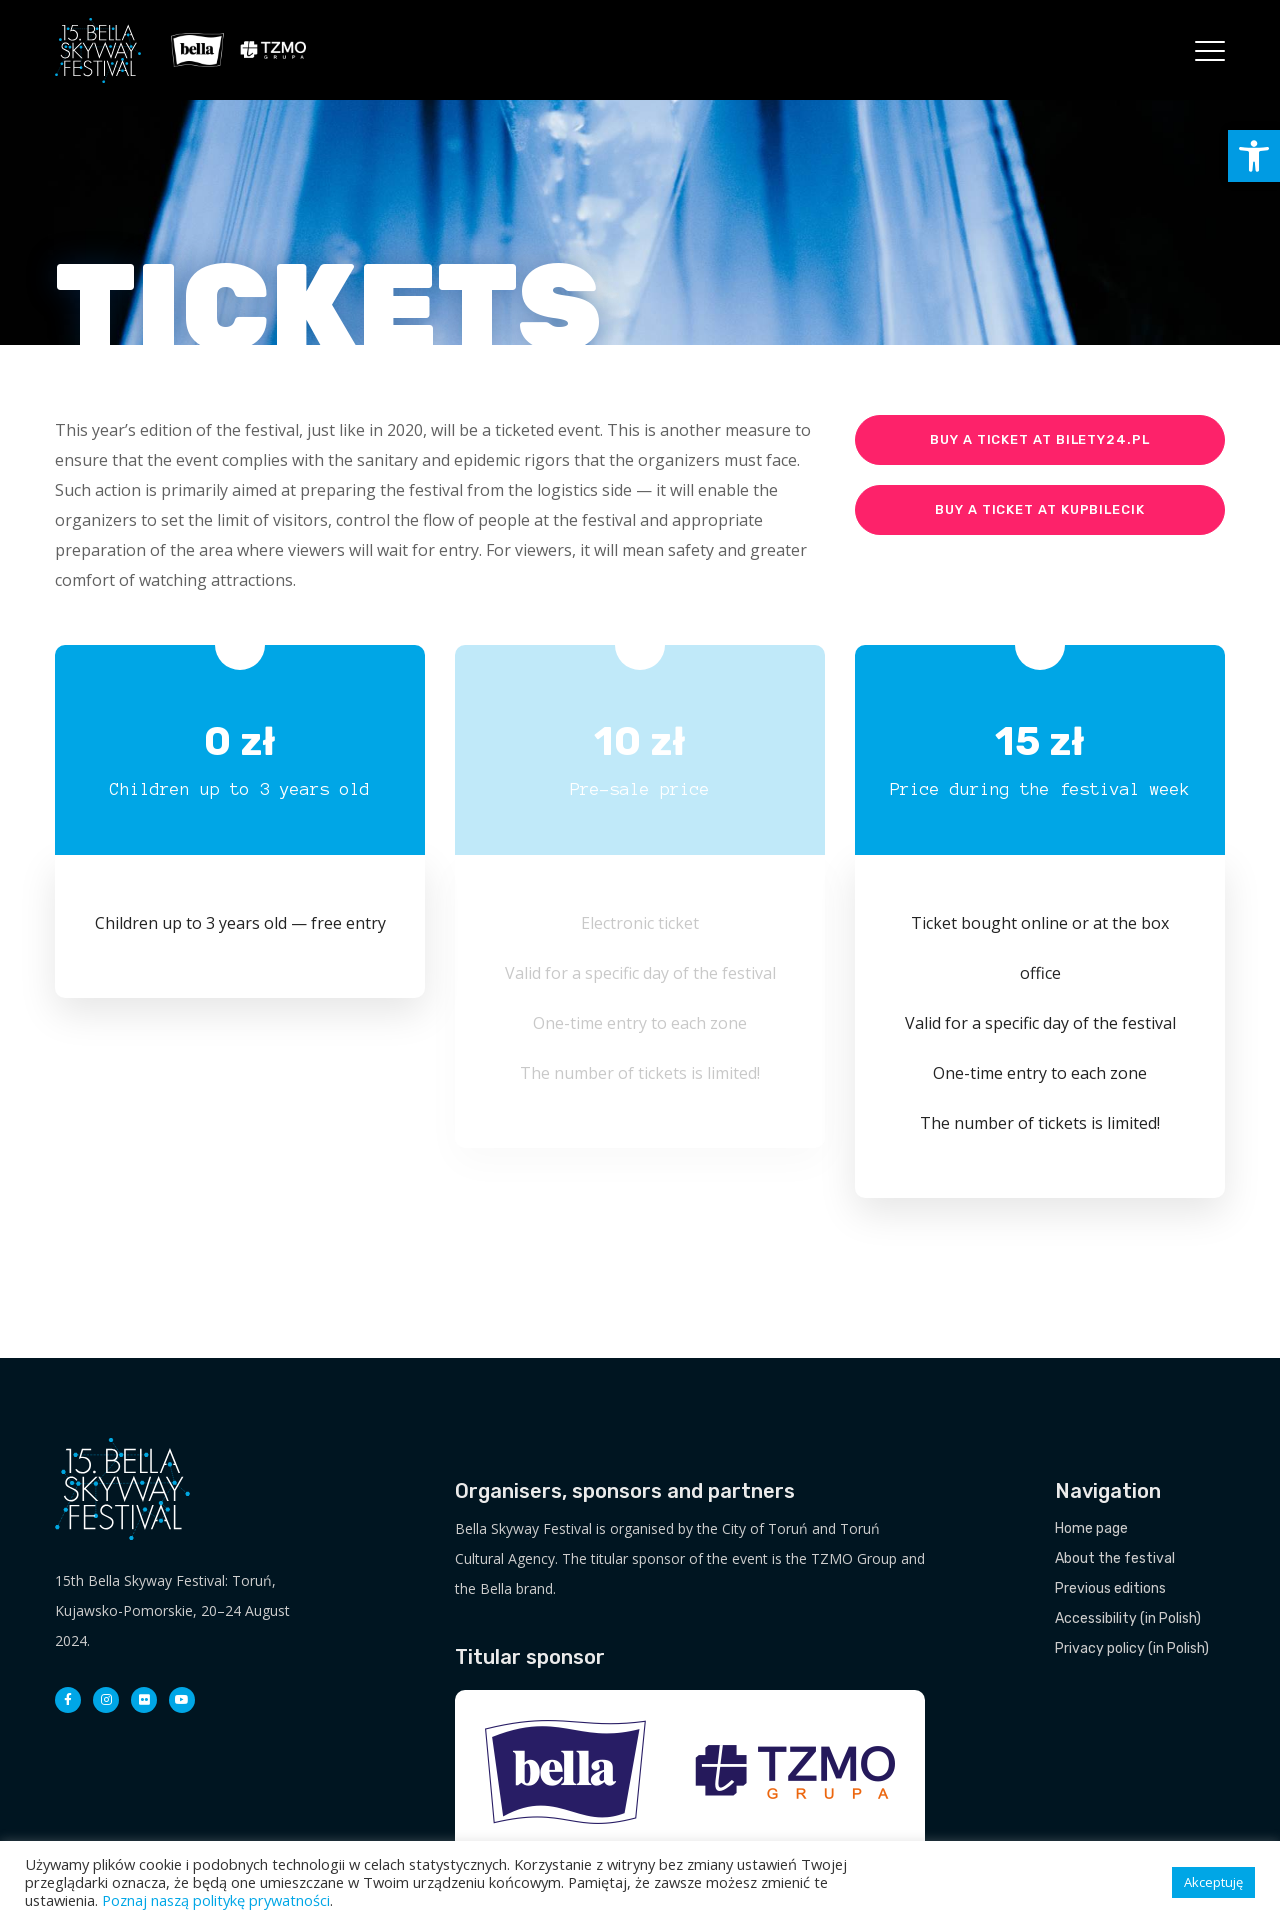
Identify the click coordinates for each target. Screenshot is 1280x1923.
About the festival (1115, 1558)
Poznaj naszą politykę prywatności (216, 1900)
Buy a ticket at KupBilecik (1040, 509)
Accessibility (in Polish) (1128, 1618)
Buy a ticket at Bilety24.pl (1040, 439)
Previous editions (1110, 1588)
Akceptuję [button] (1213, 1882)
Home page (1091, 1528)
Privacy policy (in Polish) (1132, 1648)
